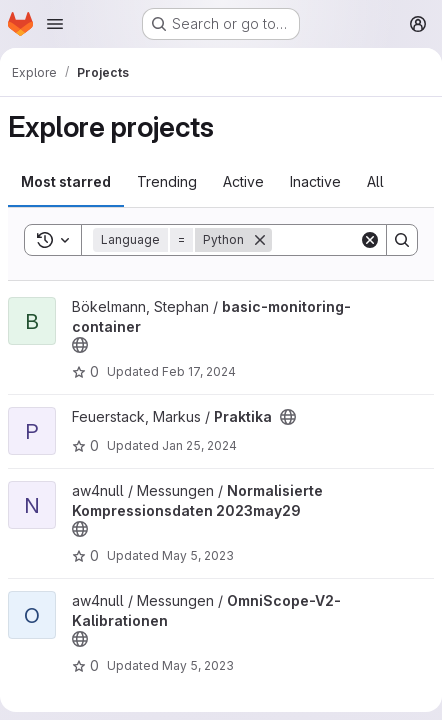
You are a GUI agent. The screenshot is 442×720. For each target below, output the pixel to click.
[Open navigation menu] (55, 24)
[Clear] (370, 240)
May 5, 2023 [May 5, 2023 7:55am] (198, 665)
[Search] (402, 240)
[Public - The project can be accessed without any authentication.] (80, 345)
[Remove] (260, 240)
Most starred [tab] (66, 181)
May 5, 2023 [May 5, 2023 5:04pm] (198, 555)
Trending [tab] (167, 181)
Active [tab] (243, 181)
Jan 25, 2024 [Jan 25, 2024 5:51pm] (199, 445)
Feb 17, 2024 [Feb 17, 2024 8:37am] (199, 371)
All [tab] (375, 181)
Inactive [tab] (315, 181)
